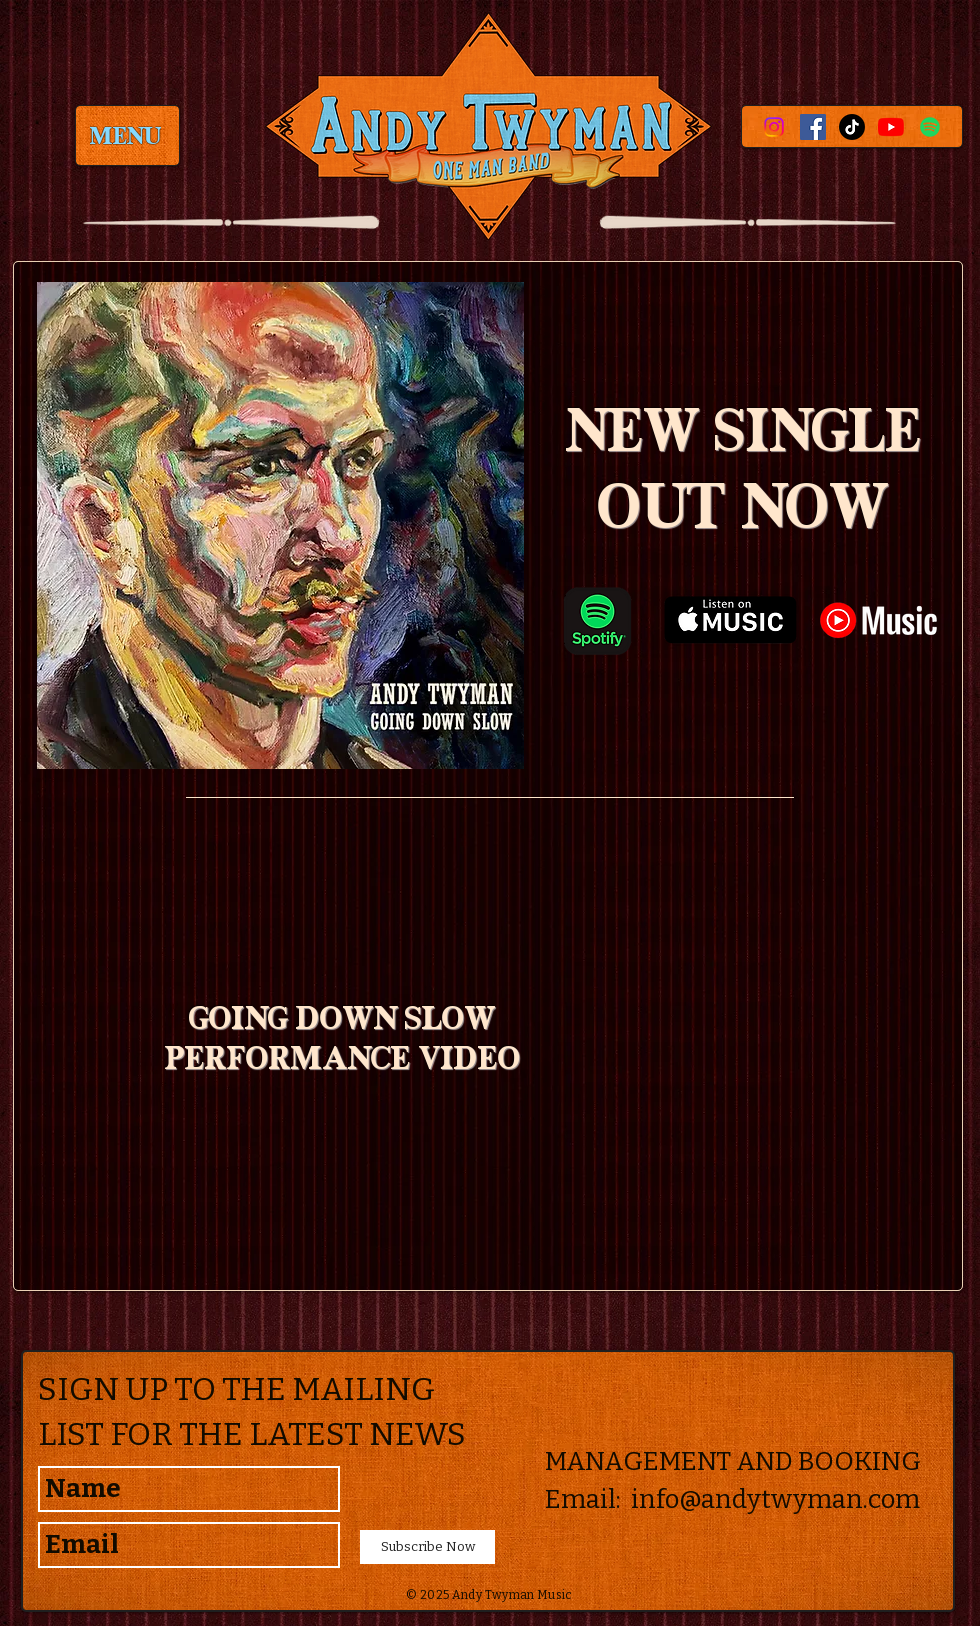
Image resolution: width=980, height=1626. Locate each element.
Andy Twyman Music (512, 1595)
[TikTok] (852, 127)
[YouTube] (891, 127)
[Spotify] (930, 127)
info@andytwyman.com (775, 1499)
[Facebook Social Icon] (813, 127)
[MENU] (127, 135)
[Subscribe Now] (427, 1547)
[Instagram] (774, 127)
